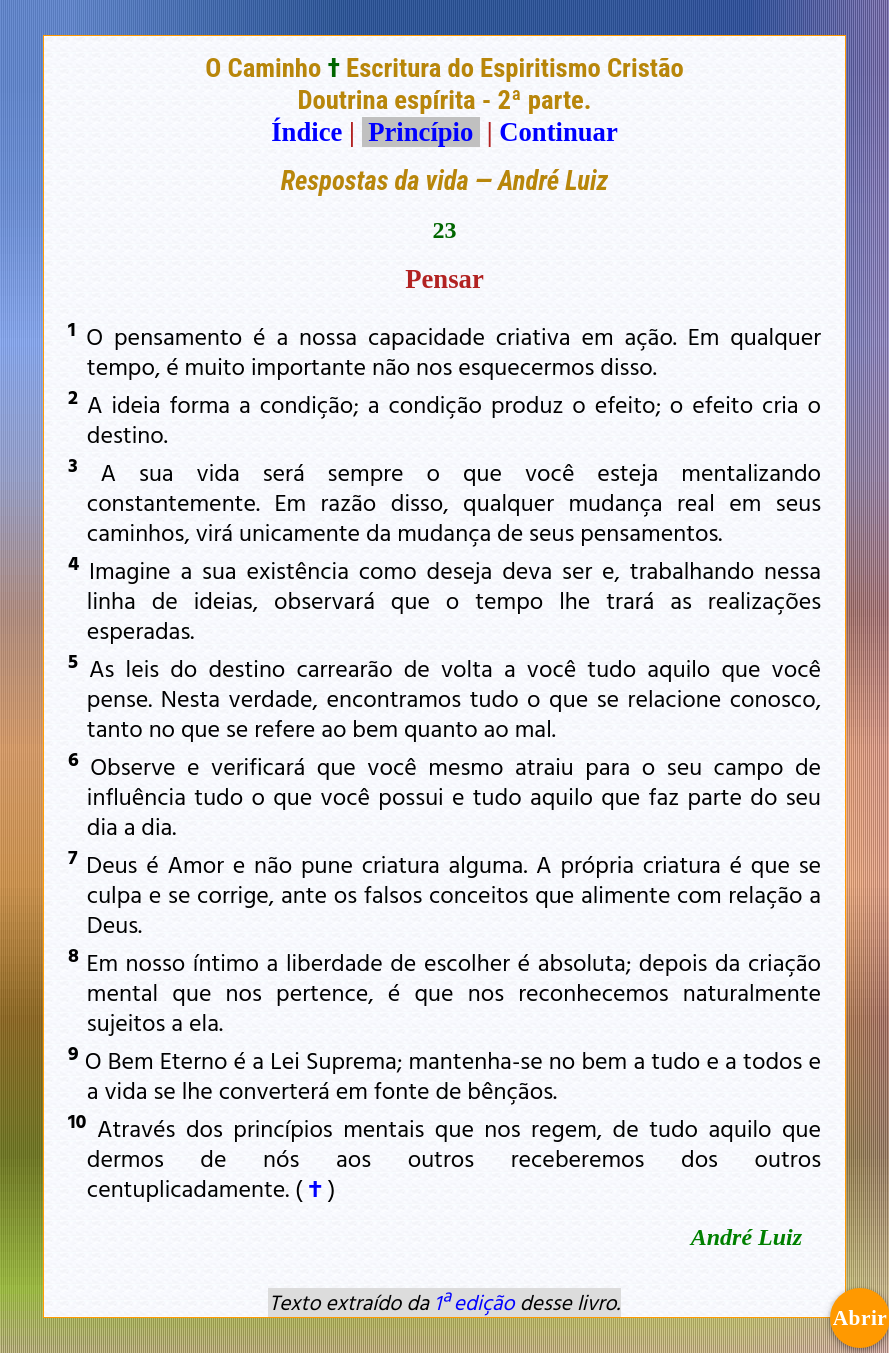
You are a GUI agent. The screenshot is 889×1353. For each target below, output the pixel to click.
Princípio (421, 132)
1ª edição (474, 1302)
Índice (306, 132)
